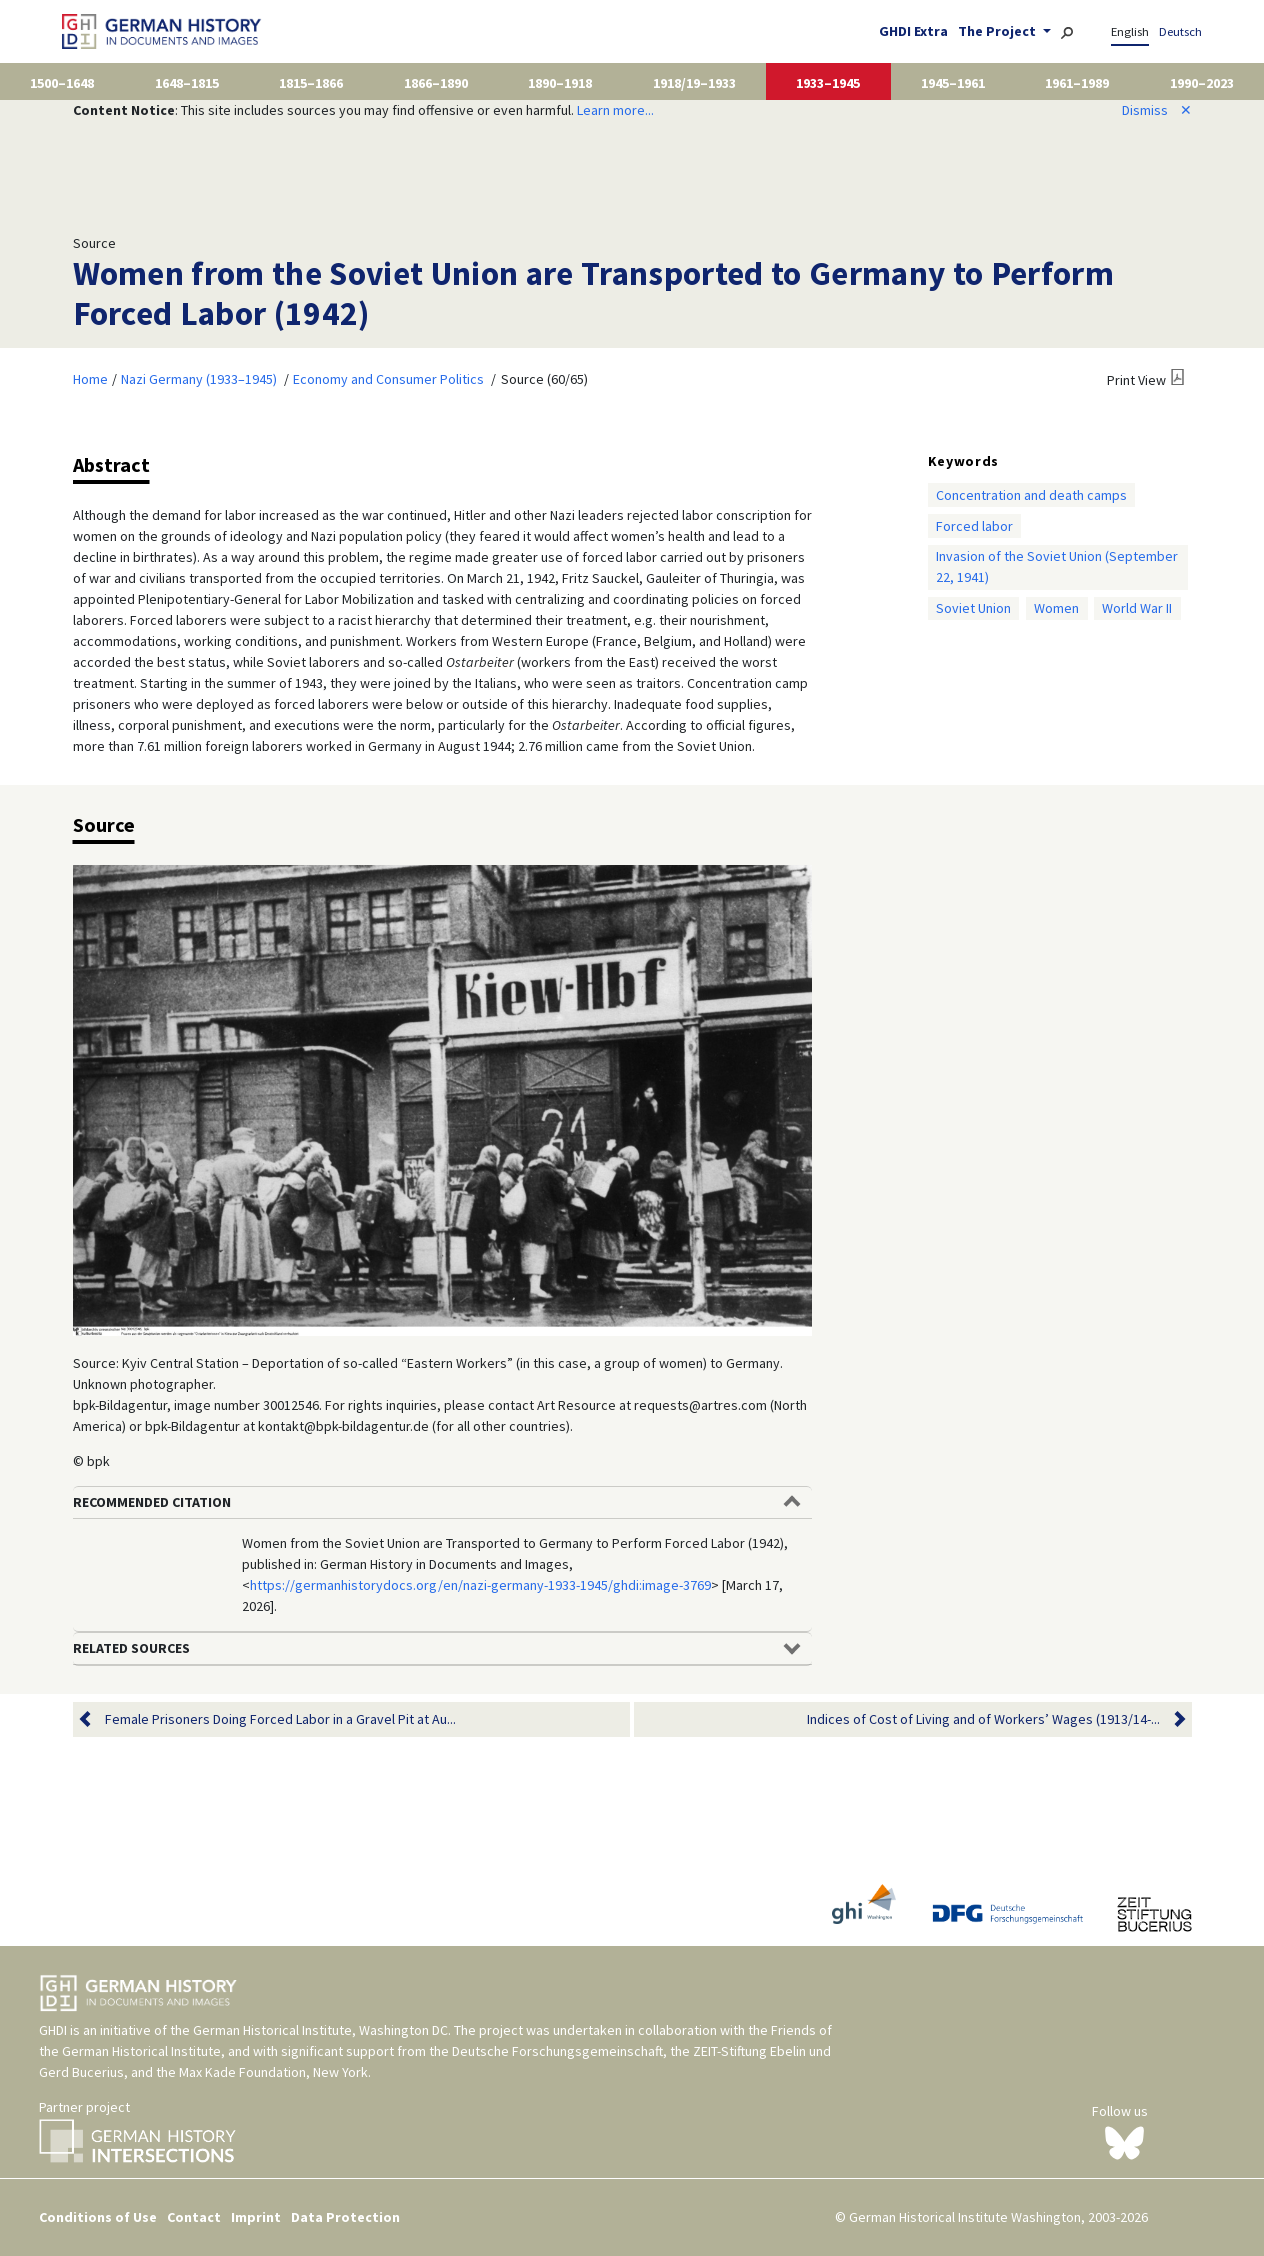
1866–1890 (436, 83)
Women (1056, 608)
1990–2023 (1202, 83)
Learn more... (615, 110)
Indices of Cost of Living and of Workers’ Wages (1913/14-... (983, 1719)
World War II (1137, 608)
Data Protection (345, 2217)
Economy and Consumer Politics (388, 379)
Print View (1136, 380)
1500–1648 (62, 83)
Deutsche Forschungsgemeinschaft (557, 2051)
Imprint (256, 2217)
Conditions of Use (98, 2217)
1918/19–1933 (694, 83)
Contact (194, 2217)
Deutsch (1180, 31)
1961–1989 (1077, 83)
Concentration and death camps (1031, 495)
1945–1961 (953, 83)
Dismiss (1157, 110)
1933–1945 (828, 83)
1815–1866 (311, 83)
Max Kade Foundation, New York (273, 2072)
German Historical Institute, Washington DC (320, 2030)
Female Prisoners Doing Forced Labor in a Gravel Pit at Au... (280, 1719)
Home (90, 379)
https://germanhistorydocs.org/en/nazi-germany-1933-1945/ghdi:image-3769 (480, 1585)
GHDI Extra (913, 31)
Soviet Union (973, 608)
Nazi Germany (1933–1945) (199, 379)
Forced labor (974, 526)
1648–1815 (187, 83)
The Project (998, 31)
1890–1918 (560, 83)
